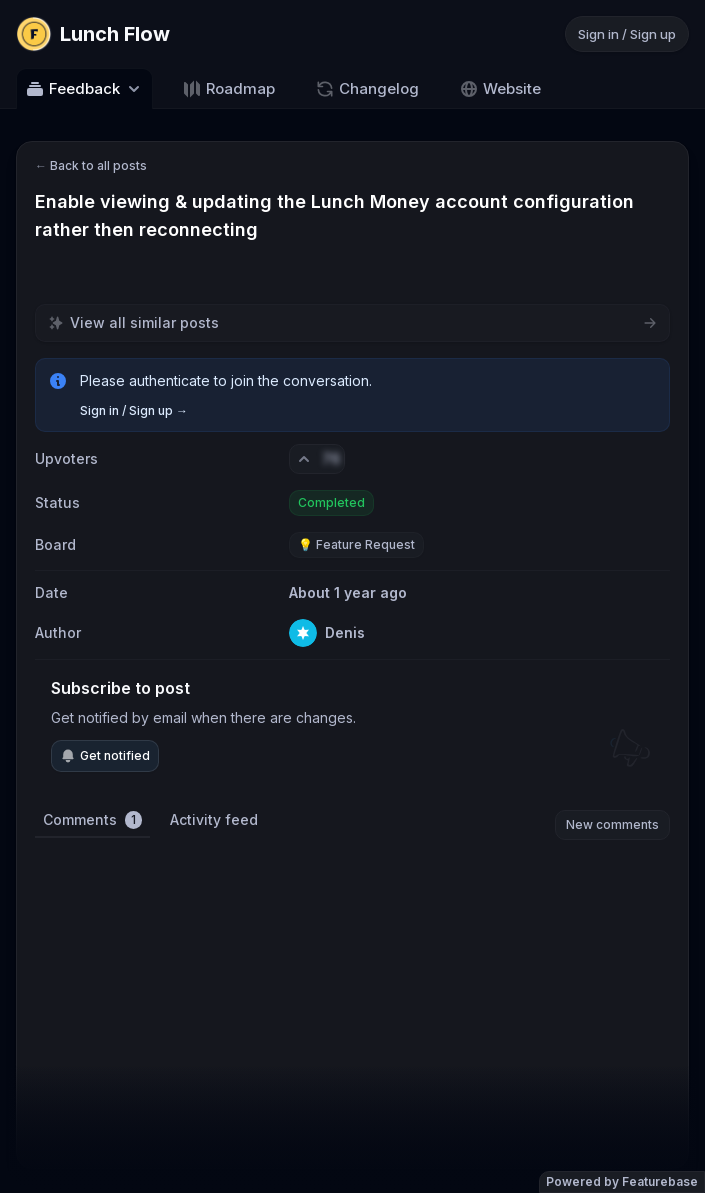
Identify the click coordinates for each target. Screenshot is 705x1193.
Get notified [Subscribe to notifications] (105, 756)
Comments (92, 820)
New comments (612, 824)
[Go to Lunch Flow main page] (93, 34)
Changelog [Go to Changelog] (367, 89)
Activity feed (214, 819)
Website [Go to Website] (500, 89)
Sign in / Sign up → (134, 410)
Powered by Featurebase (622, 1181)
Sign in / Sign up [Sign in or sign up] (627, 34)
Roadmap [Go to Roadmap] (228, 89)
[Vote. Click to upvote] (317, 459)
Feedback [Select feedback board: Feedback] (84, 89)
